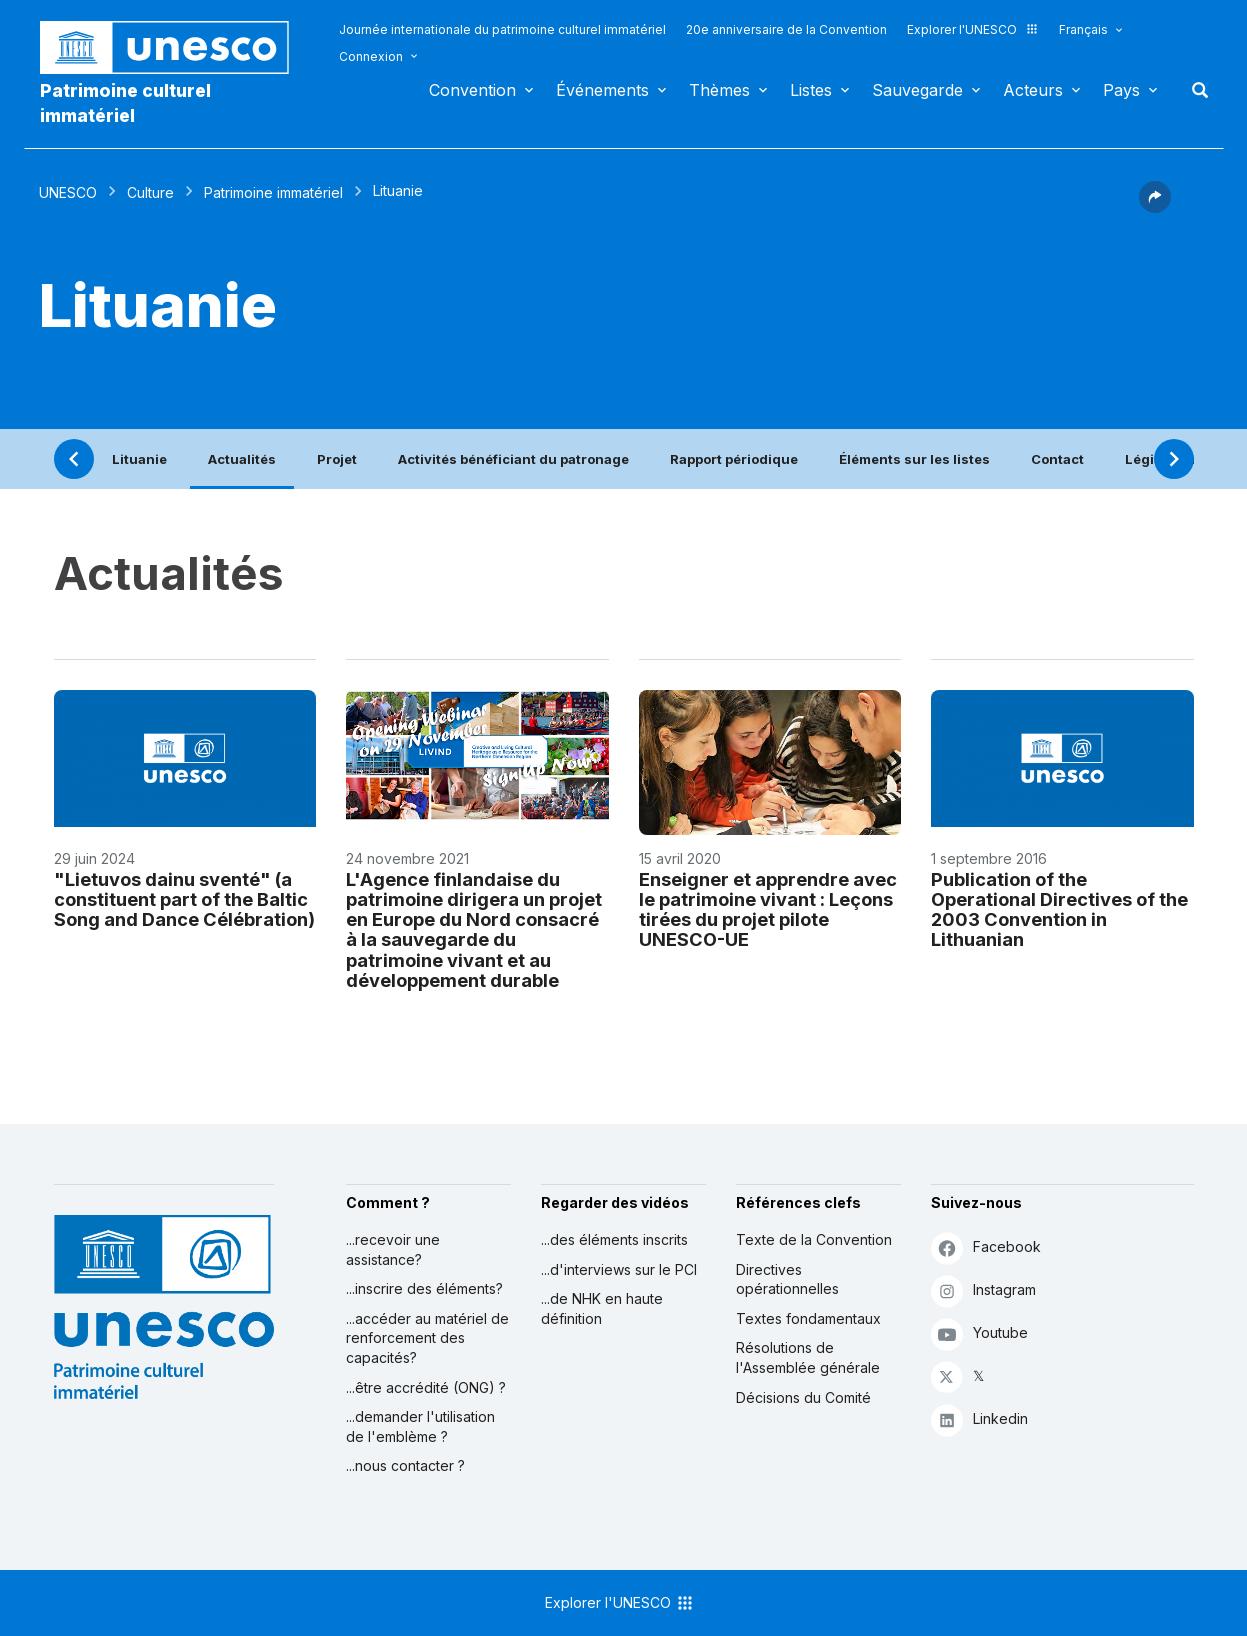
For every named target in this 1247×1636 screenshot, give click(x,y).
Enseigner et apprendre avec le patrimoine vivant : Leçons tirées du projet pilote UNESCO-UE (768, 909)
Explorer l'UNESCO (973, 29)
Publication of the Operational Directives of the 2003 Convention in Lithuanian (1059, 909)
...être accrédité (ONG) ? (426, 1387)
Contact (1057, 459)
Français (1083, 29)
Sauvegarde (917, 90)
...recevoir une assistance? (393, 1249)
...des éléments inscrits (614, 1239)
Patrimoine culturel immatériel (125, 103)
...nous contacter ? (405, 1465)
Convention (472, 90)
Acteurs (1033, 90)
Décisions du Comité (803, 1397)
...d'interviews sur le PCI (619, 1269)
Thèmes (719, 90)
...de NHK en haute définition (602, 1308)
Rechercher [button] (1194, 90)
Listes (811, 90)
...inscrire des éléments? (424, 1288)
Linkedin (979, 1419)
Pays (1121, 90)
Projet (337, 459)
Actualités (242, 459)
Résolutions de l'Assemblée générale (808, 1357)
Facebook (986, 1247)
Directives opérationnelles (787, 1279)
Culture (150, 192)
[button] (1155, 207)
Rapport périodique (734, 459)
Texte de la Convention (814, 1239)
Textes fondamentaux (808, 1318)
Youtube (979, 1333)
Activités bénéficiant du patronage (513, 459)
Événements (602, 90)
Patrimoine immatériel (273, 192)
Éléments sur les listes (914, 459)
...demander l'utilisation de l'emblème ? (420, 1426)
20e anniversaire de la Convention (786, 29)
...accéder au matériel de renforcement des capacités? (427, 1338)
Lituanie (139, 459)
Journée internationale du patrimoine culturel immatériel (502, 29)
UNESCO (68, 192)
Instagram (983, 1290)
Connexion (371, 56)
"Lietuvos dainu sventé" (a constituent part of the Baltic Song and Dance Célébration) (184, 899)
